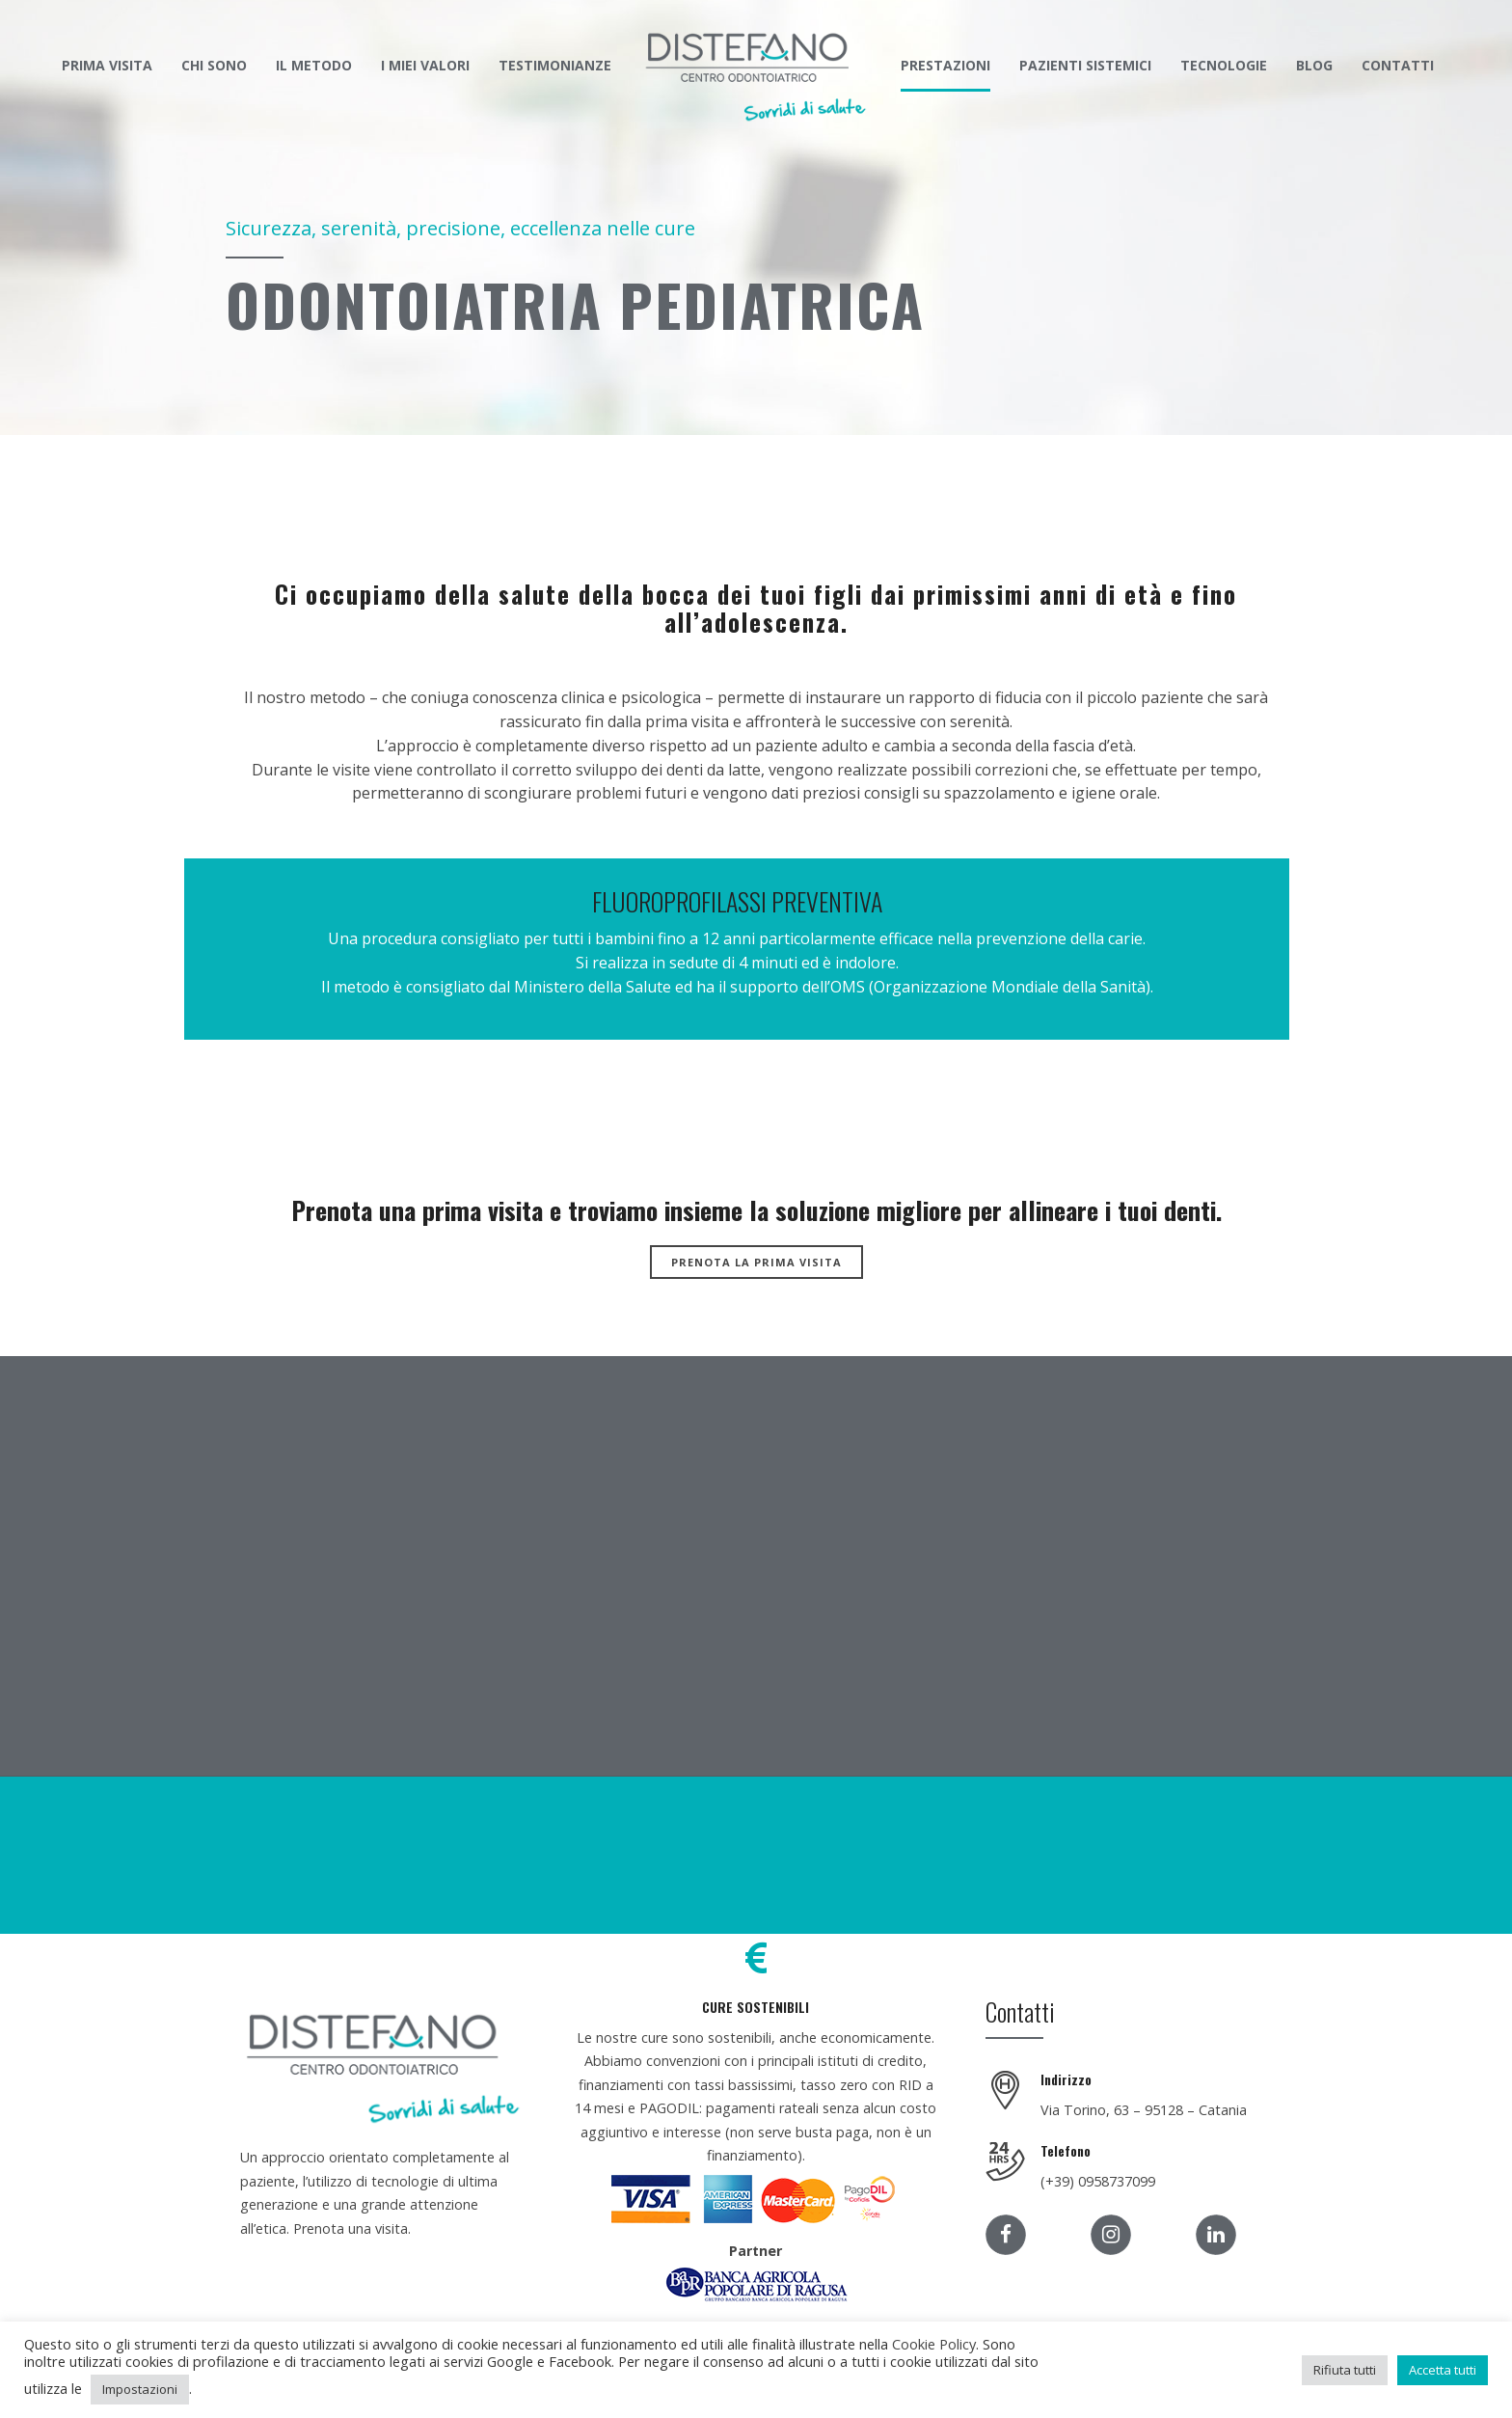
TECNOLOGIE (1223, 65)
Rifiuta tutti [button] (1344, 2369)
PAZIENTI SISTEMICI (1085, 65)
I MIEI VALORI (425, 65)
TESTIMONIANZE (555, 65)
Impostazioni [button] (139, 2389)
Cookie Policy (934, 2343)
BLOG (1314, 65)
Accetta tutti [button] (1442, 2369)
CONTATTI (1398, 65)
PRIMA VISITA (107, 65)
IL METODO (314, 65)
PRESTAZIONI (945, 65)
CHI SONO (214, 65)
